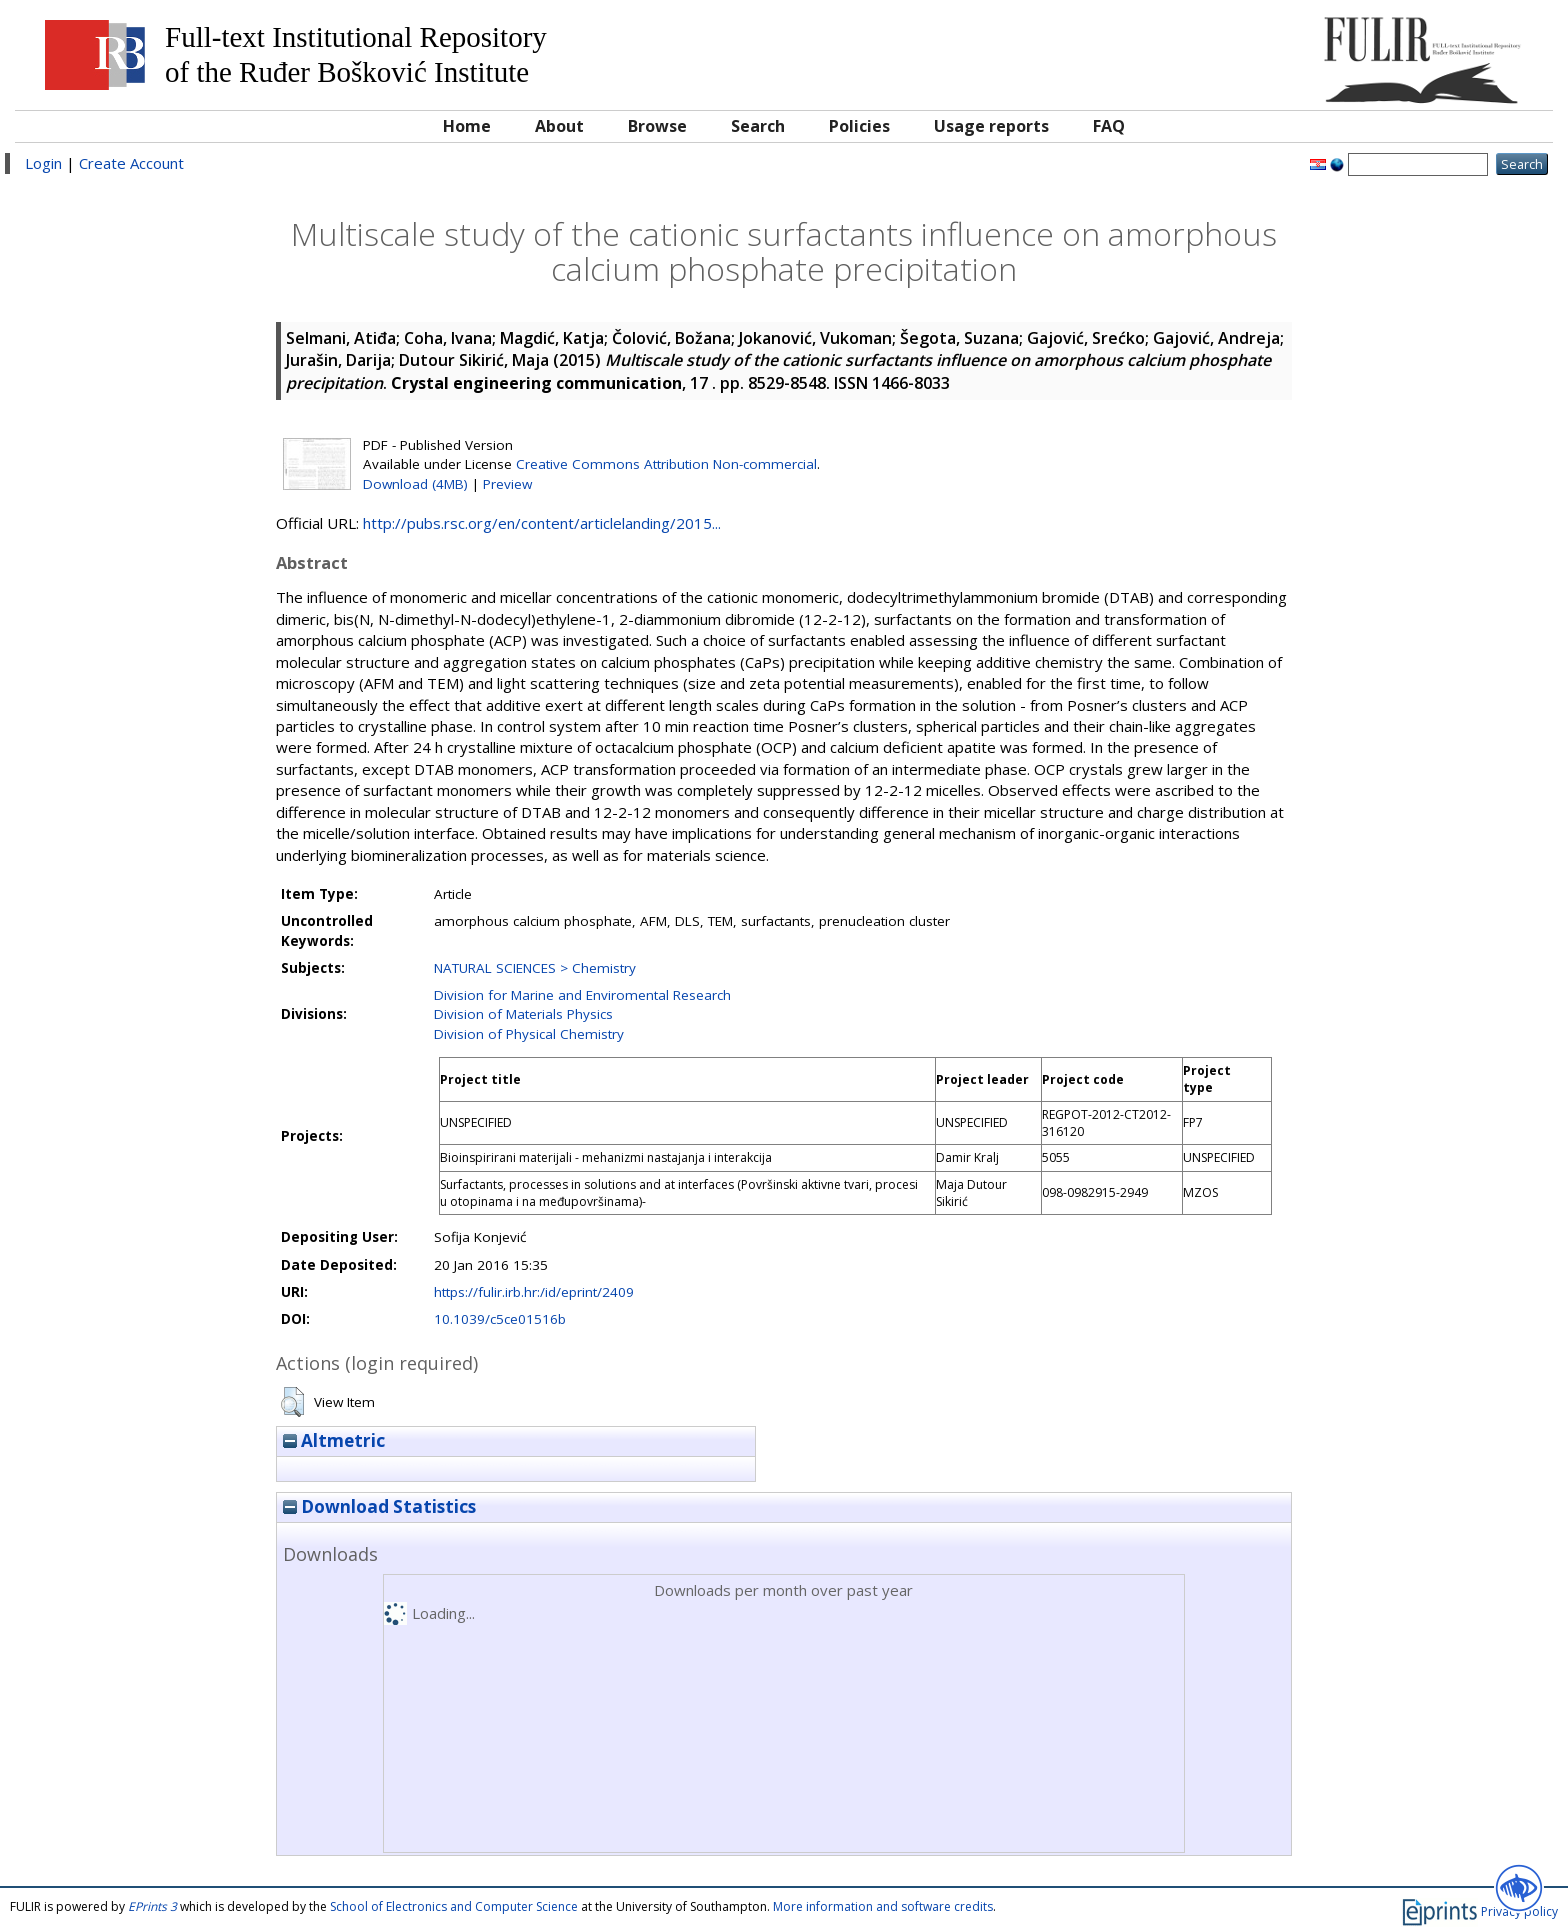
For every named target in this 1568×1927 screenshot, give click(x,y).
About (559, 126)
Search (758, 126)
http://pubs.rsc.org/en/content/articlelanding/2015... (542, 523)
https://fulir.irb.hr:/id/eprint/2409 (534, 1292)
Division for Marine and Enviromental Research (582, 995)
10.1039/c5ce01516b (500, 1319)
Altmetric (334, 1440)
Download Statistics (379, 1506)
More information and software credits (883, 1906)
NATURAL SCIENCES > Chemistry (535, 968)
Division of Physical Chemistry (529, 1034)
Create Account (131, 163)
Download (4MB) (415, 484)
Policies (859, 126)
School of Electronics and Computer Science (454, 1906)
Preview (507, 484)
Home (467, 126)
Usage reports (991, 126)
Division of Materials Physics (523, 1014)
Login (43, 163)
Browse (657, 126)
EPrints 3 (152, 1906)
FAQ (1109, 126)
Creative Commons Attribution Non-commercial (666, 464)
